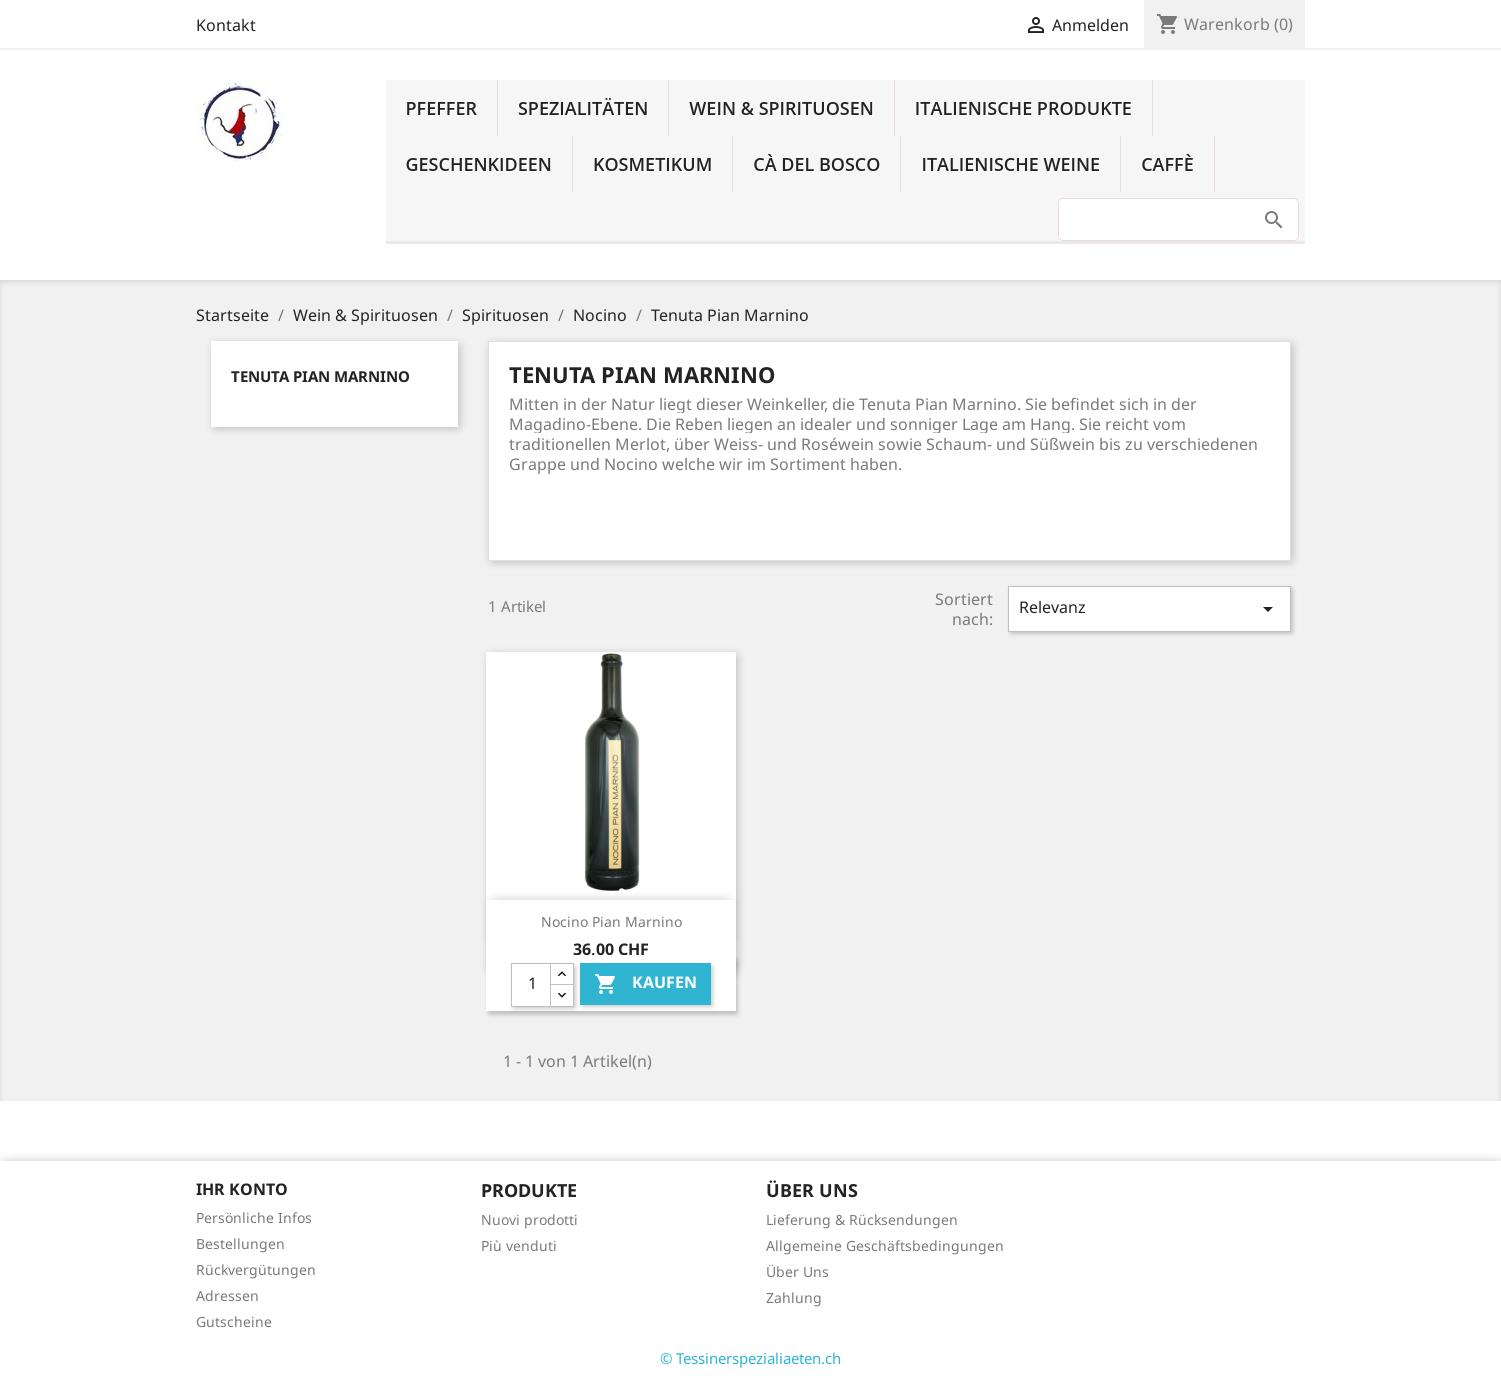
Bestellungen (240, 1243)
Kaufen (645, 983)
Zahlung (794, 1297)
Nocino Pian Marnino (611, 921)
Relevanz (1149, 608)
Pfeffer (441, 108)
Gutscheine (234, 1321)
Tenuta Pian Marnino (320, 376)
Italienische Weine (1010, 164)
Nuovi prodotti (529, 1219)
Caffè (1167, 164)
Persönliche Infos (254, 1217)
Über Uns (797, 1271)
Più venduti (519, 1245)
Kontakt (226, 25)
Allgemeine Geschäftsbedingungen (885, 1245)
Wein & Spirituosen (781, 108)
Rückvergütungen (256, 1269)
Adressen (227, 1295)
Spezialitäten (583, 108)
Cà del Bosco (816, 164)
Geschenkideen (479, 164)
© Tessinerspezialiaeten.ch (750, 1358)
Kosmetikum (652, 164)
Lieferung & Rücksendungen (862, 1219)
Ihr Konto (242, 1189)
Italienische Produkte (1023, 108)
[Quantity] (531, 985)
